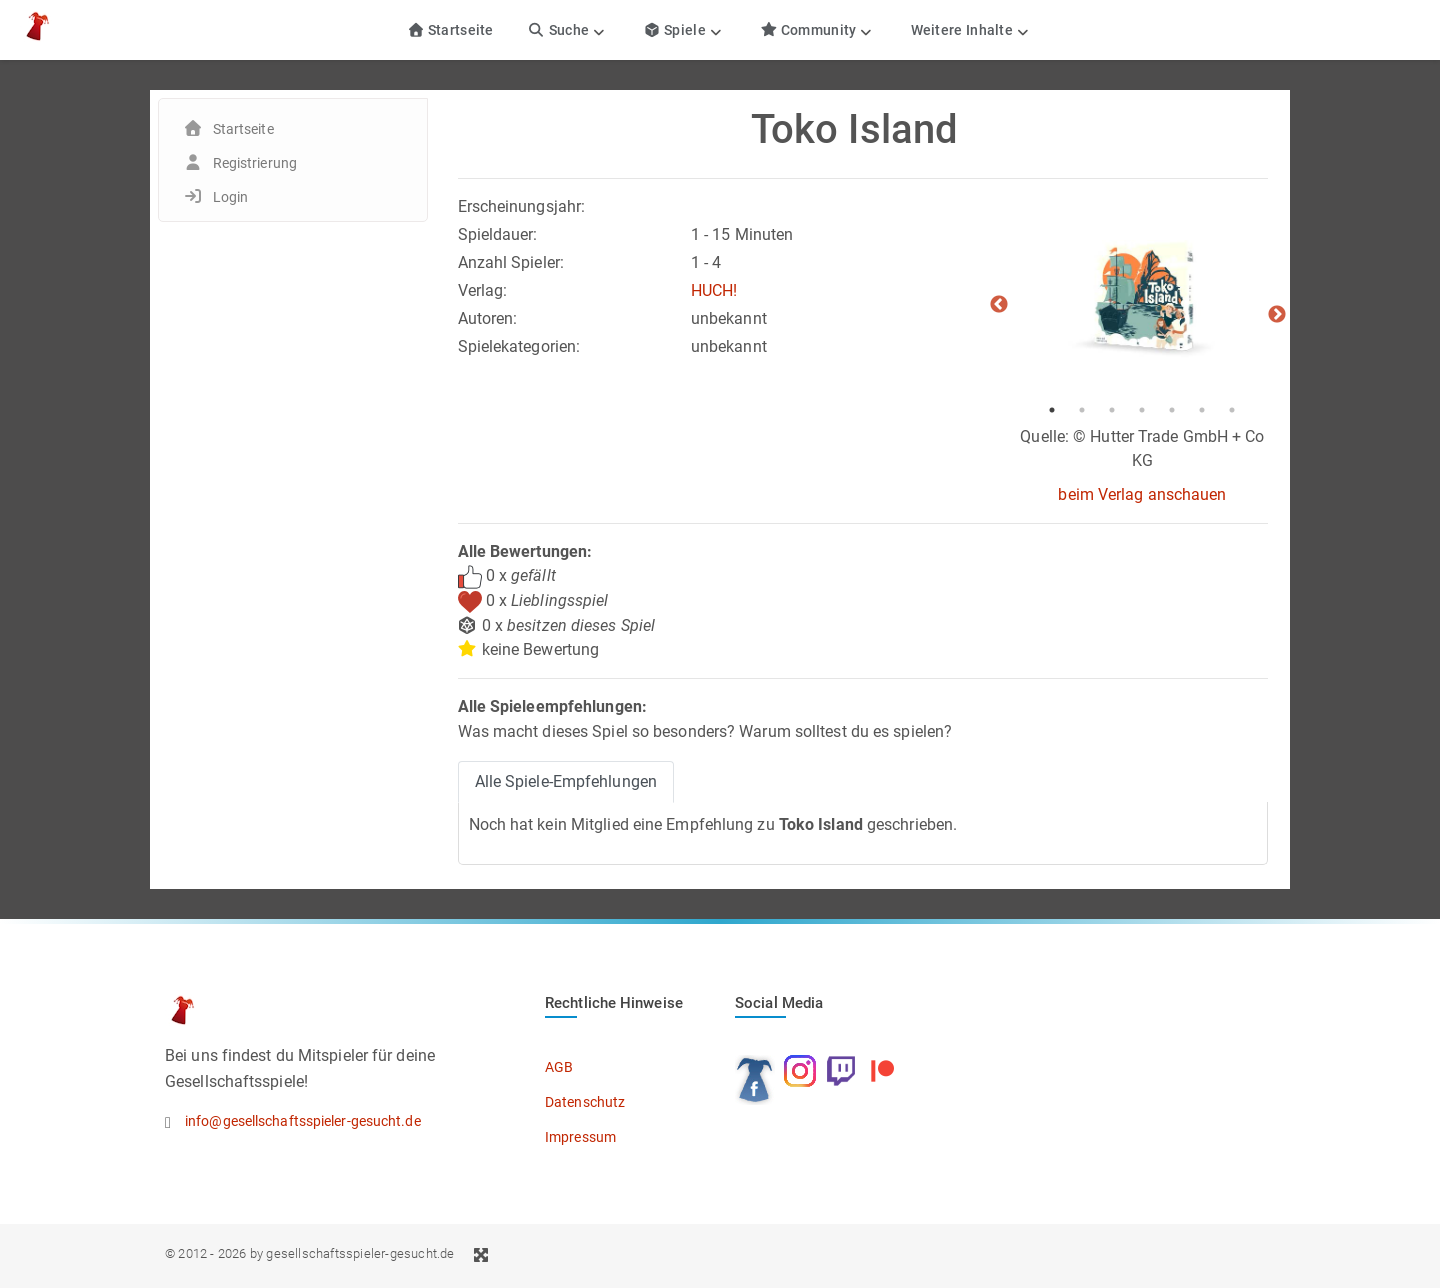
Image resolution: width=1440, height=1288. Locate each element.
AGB (559, 1067)
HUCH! (714, 290)
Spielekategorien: (519, 346)
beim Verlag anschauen (1142, 494)
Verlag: (483, 290)
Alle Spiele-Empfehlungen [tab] (566, 781)
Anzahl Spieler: (511, 262)
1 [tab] (1052, 410)
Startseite (450, 30)
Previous (999, 305)
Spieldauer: (498, 234)
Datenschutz (585, 1102)
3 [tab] (1112, 410)
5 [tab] (1172, 410)
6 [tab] (1202, 410)
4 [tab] (1142, 410)
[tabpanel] (1142, 295)
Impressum (580, 1137)
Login (231, 197)
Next (1277, 315)
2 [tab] (1082, 410)
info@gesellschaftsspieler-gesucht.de (303, 1121)
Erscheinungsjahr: (522, 206)
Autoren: (488, 318)
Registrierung (255, 163)
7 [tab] (1232, 410)
